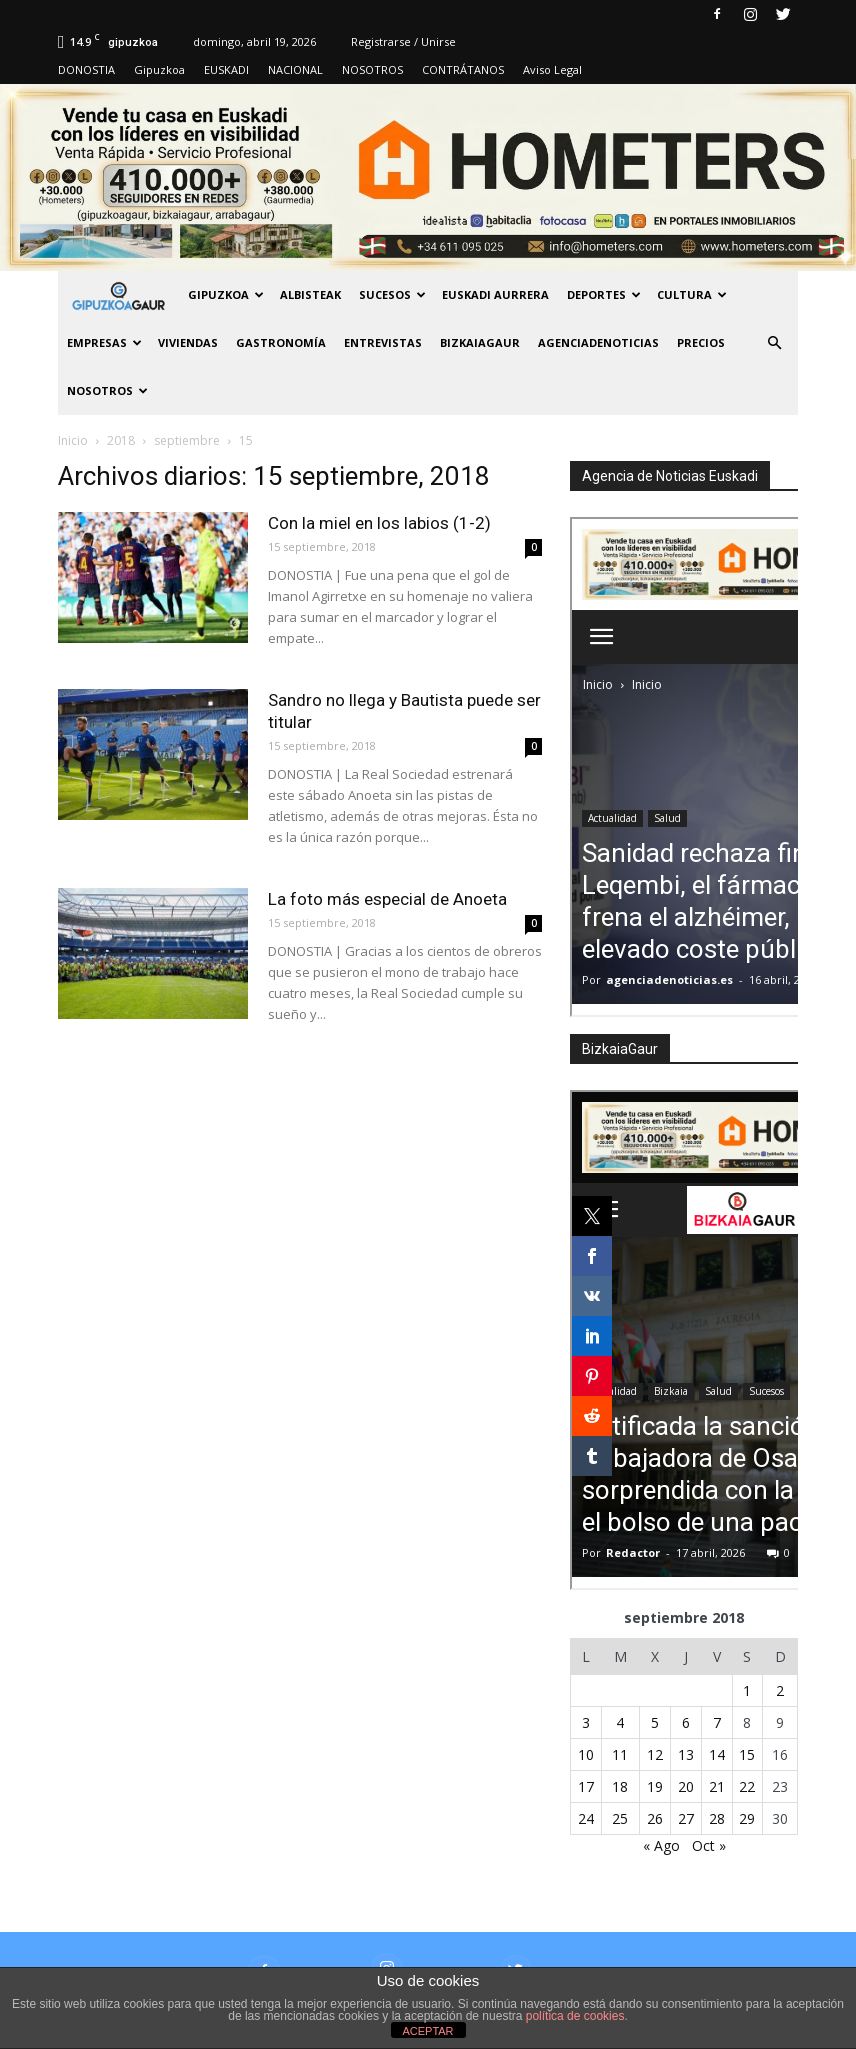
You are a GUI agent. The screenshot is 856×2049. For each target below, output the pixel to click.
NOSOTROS (372, 69)
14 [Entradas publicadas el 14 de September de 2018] (717, 1754)
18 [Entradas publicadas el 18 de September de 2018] (620, 1786)
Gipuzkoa (159, 69)
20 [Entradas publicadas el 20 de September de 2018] (686, 1786)
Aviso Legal (552, 69)
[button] (774, 343)
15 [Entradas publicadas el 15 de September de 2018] (747, 1754)
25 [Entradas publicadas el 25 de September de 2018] (620, 1818)
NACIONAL (295, 69)
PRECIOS (701, 342)
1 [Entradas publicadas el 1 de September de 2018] (747, 1690)
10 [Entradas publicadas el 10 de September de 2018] (586, 1754)
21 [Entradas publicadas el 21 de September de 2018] (717, 1786)
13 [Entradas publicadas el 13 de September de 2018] (686, 1754)
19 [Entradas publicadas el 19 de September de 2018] (655, 1786)
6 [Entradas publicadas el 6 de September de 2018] (686, 1722)
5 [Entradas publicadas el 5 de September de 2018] (655, 1722)
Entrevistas (383, 342)
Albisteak (310, 294)
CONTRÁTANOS (463, 69)
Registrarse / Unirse (403, 41)
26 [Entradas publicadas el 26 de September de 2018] (655, 1818)
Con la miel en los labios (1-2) (379, 523)
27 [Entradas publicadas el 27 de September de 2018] (686, 1818)
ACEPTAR (427, 2031)
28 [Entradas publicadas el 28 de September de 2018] (717, 1818)
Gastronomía (281, 342)
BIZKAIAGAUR (480, 342)
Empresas (104, 342)
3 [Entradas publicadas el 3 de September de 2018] (586, 1722)
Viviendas (188, 342)
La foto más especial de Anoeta (387, 899)
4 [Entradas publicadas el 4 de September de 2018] (620, 1722)
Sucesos (392, 294)
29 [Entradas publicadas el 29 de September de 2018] (747, 1818)
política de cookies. (577, 2016)
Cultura (692, 294)
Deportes (604, 294)
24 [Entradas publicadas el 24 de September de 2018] (586, 1818)
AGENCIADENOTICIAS (598, 342)
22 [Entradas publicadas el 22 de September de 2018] (747, 1786)
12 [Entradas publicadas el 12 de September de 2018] (655, 1754)
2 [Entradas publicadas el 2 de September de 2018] (780, 1690)
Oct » (709, 1845)
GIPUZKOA (226, 294)
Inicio (73, 440)
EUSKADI (226, 69)
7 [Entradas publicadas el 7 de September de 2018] (717, 1722)
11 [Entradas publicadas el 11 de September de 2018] (620, 1754)
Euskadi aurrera (495, 294)
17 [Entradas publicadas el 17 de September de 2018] (586, 1786)
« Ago (661, 1845)
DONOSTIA (86, 69)
